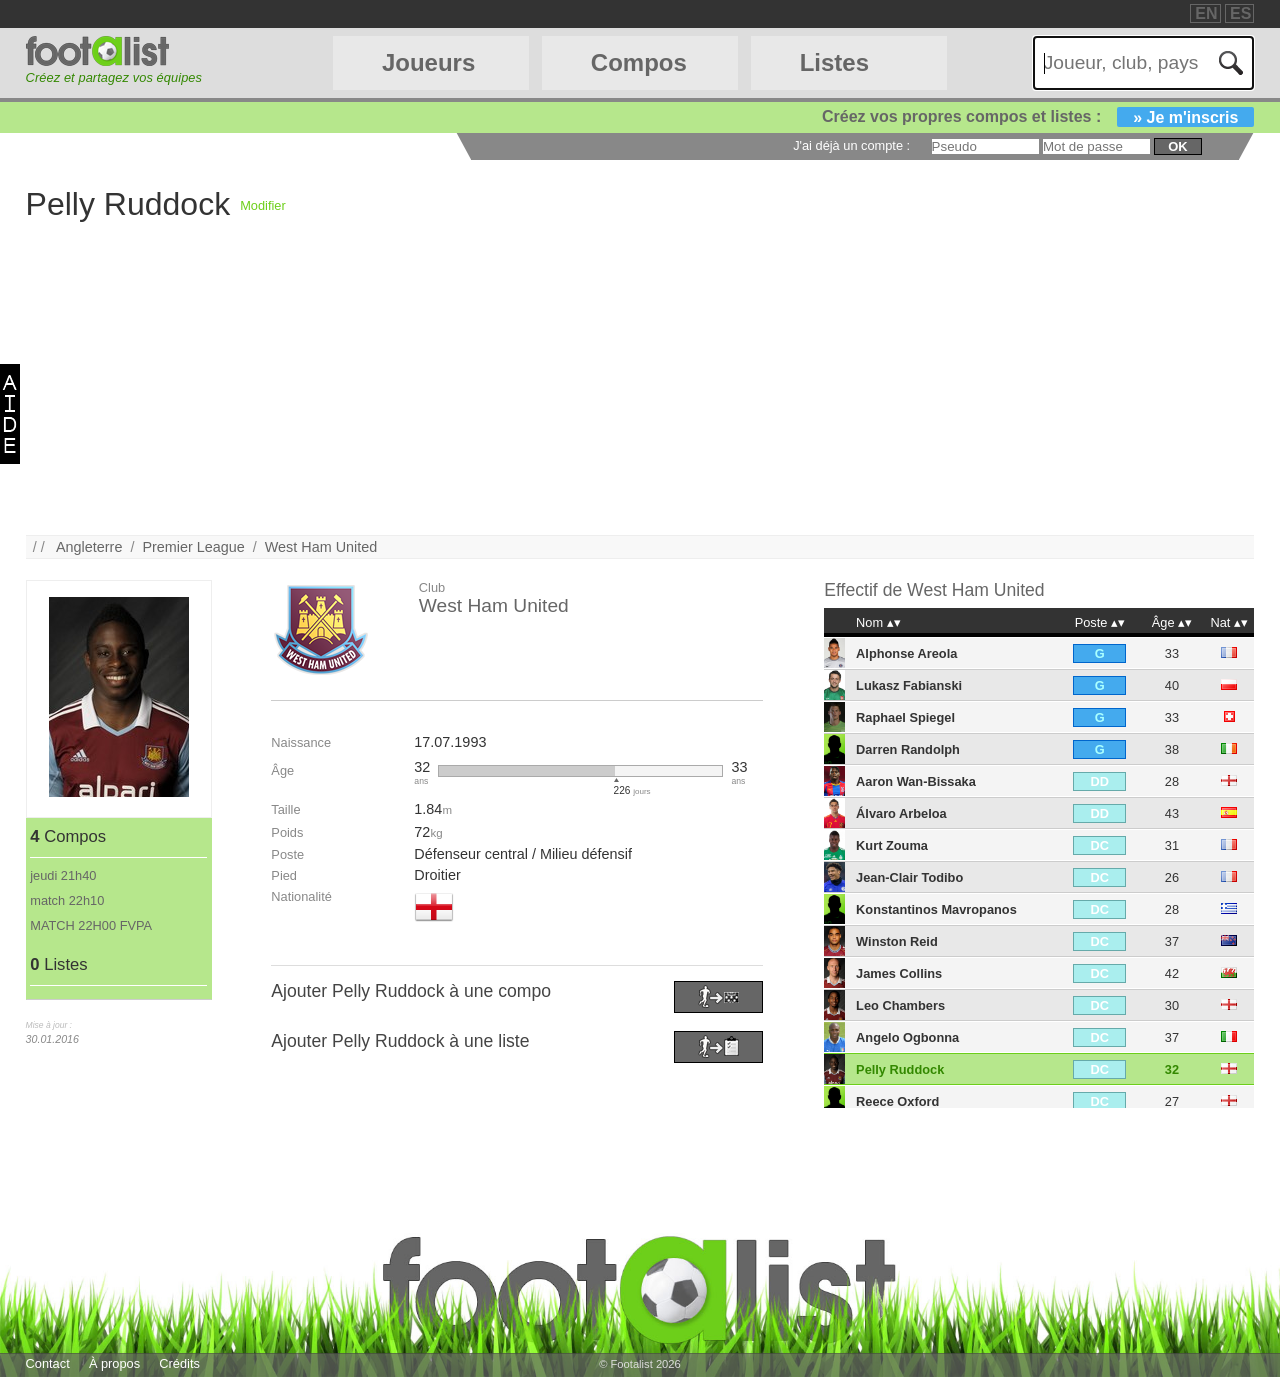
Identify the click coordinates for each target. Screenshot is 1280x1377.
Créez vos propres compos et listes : (1038, 116)
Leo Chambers (900, 1005)
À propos (114, 1363)
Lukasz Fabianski (909, 685)
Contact (48, 1363)
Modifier (263, 205)
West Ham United (321, 547)
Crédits (179, 1363)
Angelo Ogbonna (907, 1037)
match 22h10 (67, 900)
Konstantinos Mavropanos (936, 909)
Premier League (193, 547)
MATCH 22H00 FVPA (91, 925)
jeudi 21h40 (63, 875)
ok (1177, 146)
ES (1240, 13)
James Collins (899, 973)
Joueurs (428, 62)
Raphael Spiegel (905, 717)
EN (1206, 13)
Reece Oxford (897, 1101)
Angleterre (89, 547)
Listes (834, 62)
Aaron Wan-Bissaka (916, 781)
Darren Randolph (908, 749)
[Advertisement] (626, 395)
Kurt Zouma (892, 845)
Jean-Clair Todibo (909, 877)
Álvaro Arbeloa (901, 813)
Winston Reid (897, 941)
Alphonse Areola (906, 653)
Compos (639, 62)
